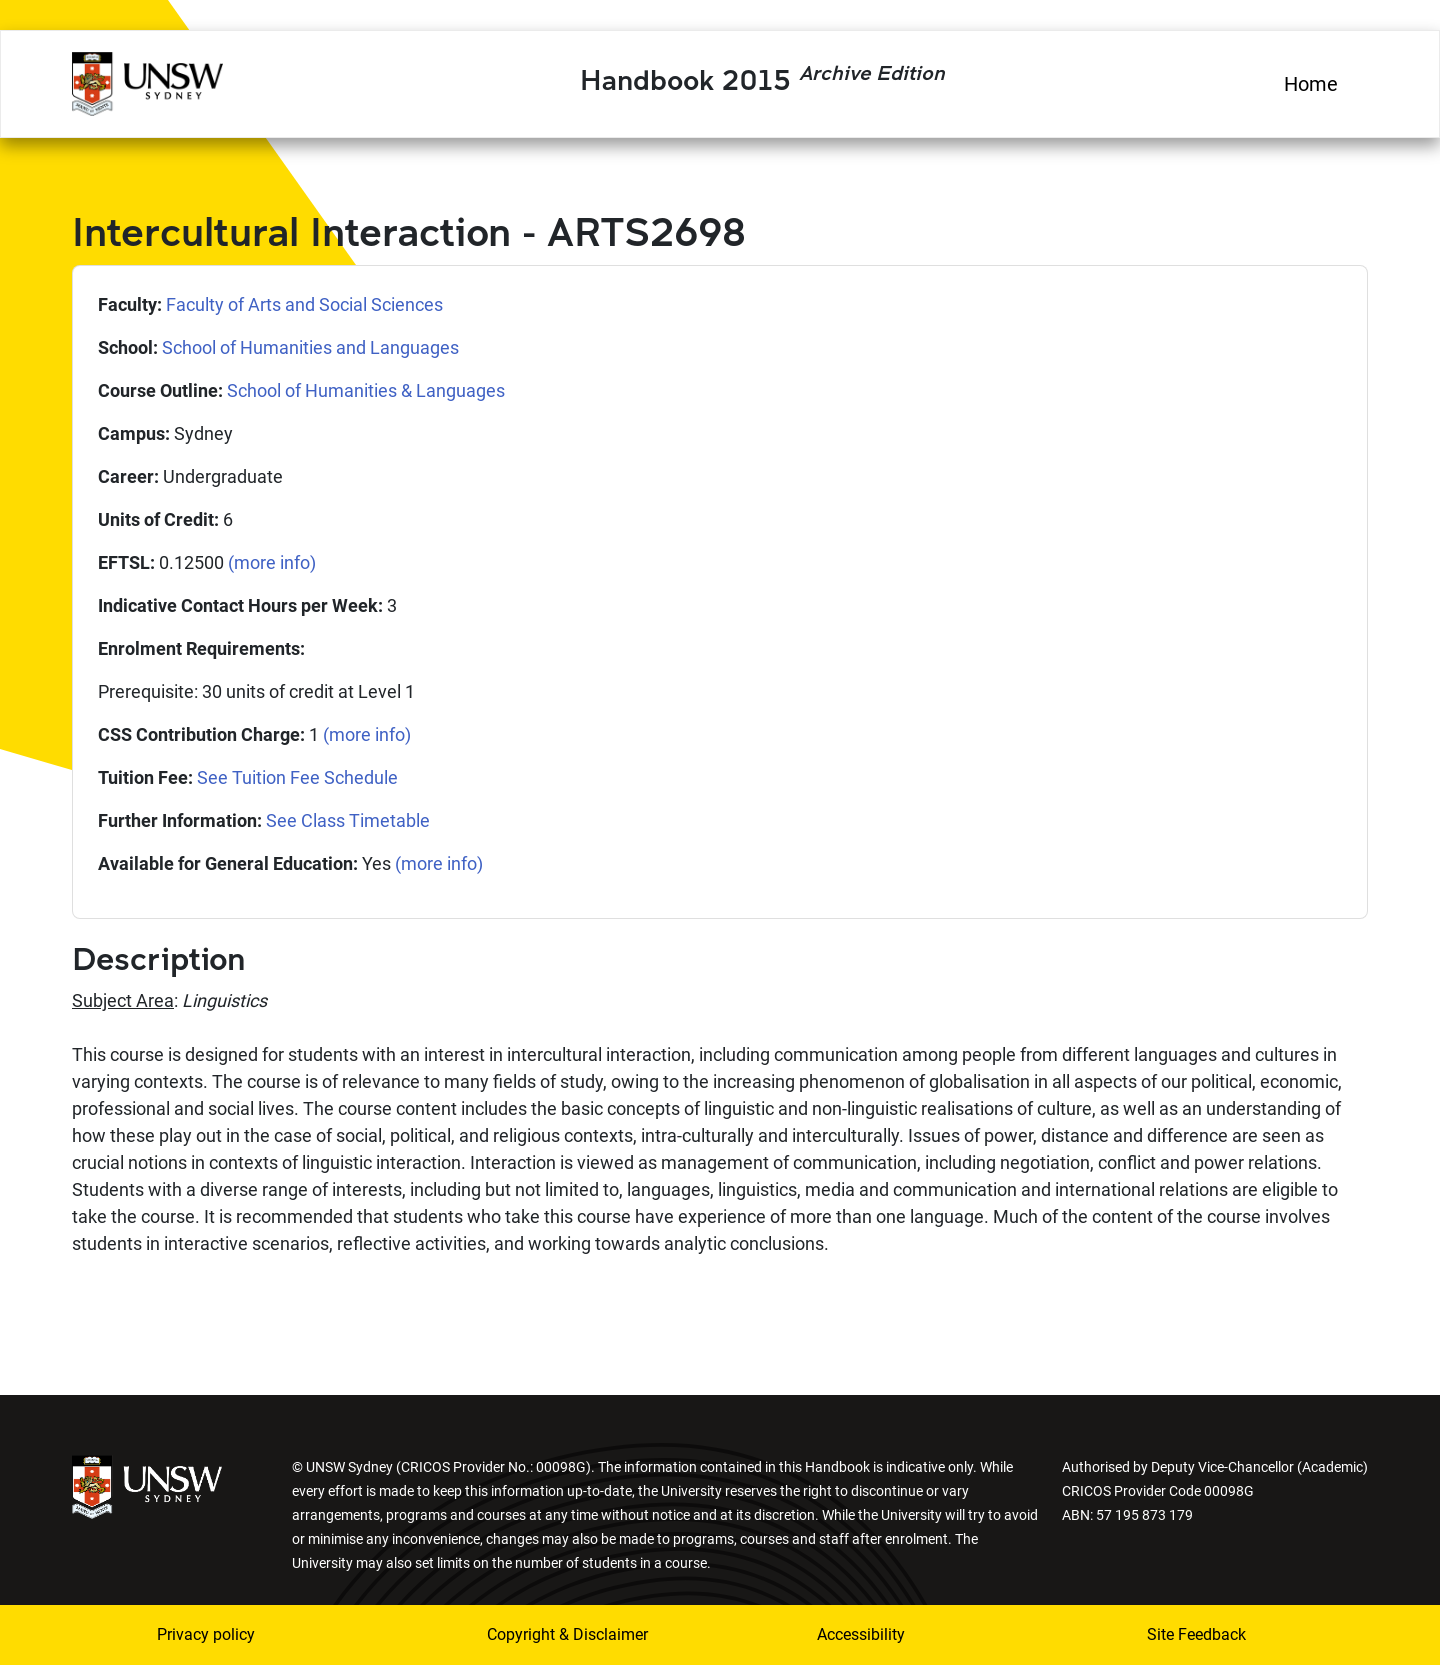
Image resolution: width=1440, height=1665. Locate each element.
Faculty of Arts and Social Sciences (304, 304)
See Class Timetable (348, 820)
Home (1311, 84)
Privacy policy (206, 1634)
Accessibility (861, 1634)
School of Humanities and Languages (310, 347)
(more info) (272, 562)
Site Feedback (1196, 1634)
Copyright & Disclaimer (567, 1634)
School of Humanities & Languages (366, 390)
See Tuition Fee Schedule (297, 777)
